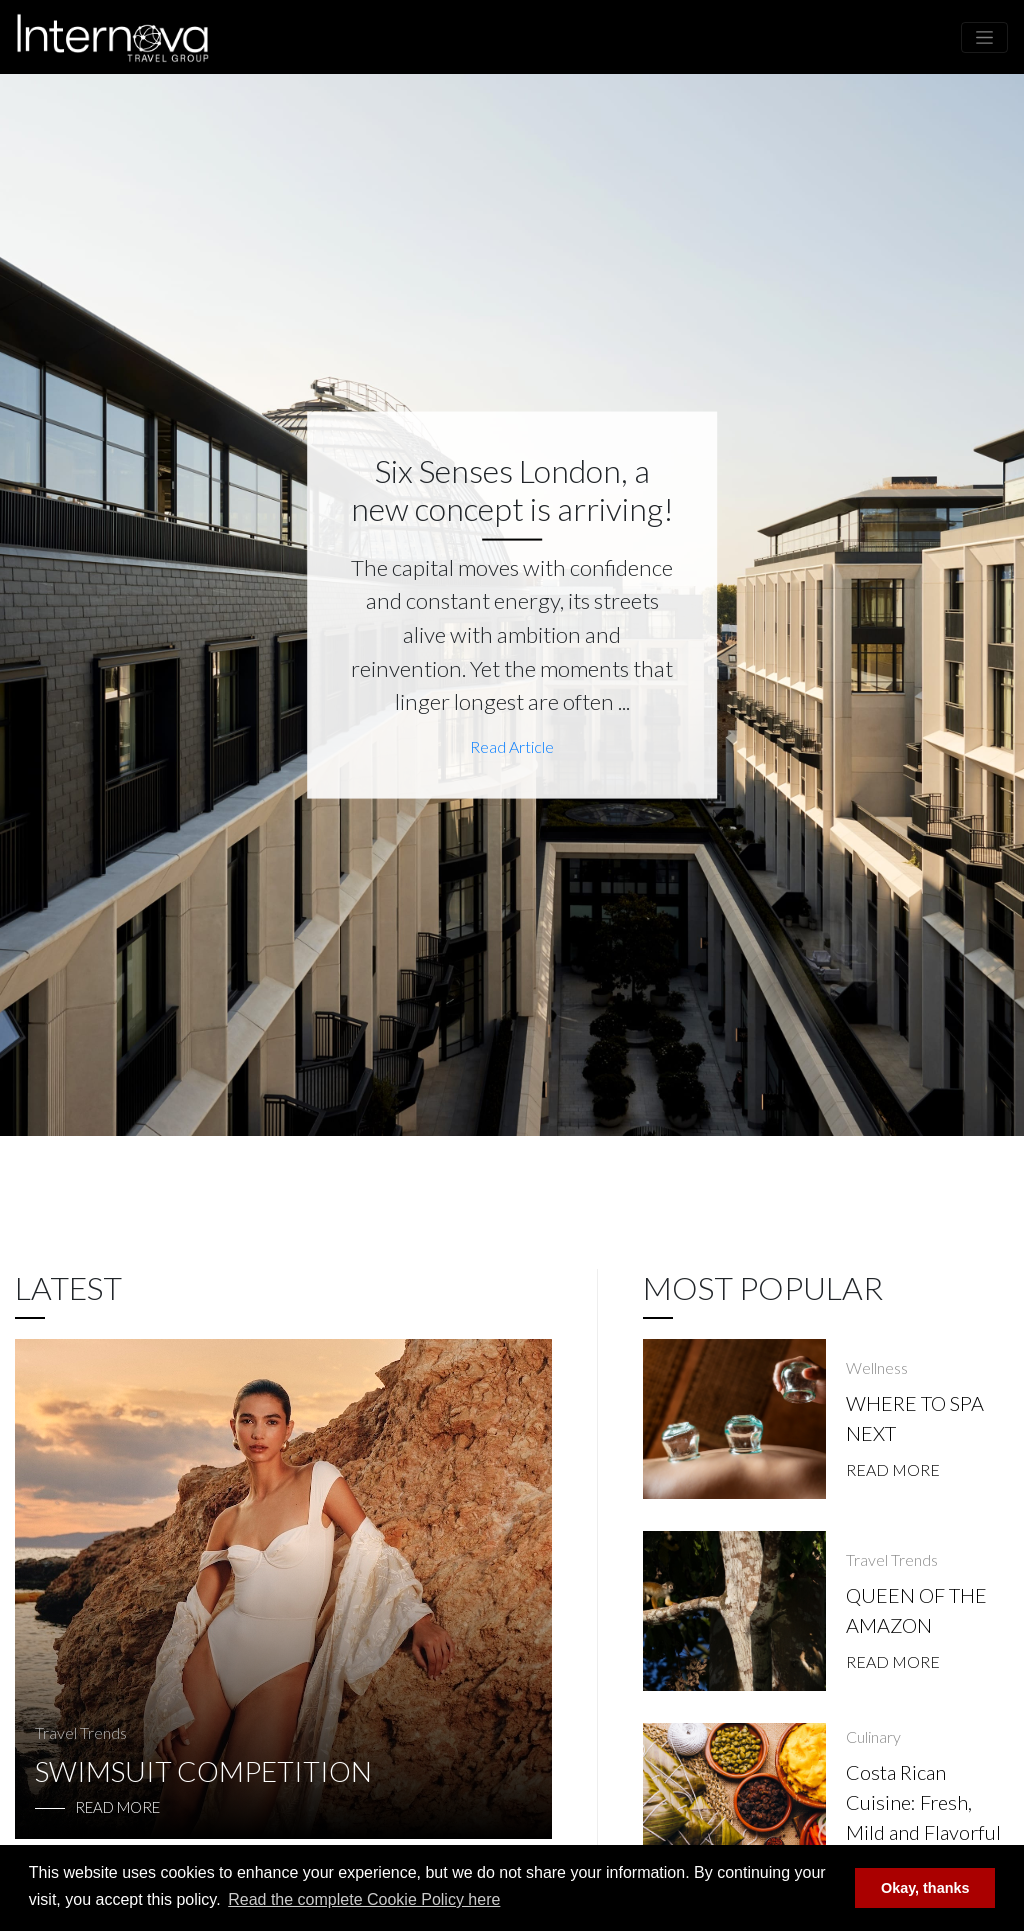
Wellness (877, 1367)
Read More (893, 1469)
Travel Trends (81, 1732)
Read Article (512, 745)
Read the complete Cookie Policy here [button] (364, 1899)
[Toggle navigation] (984, 37)
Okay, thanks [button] (925, 1888)
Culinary (873, 1736)
